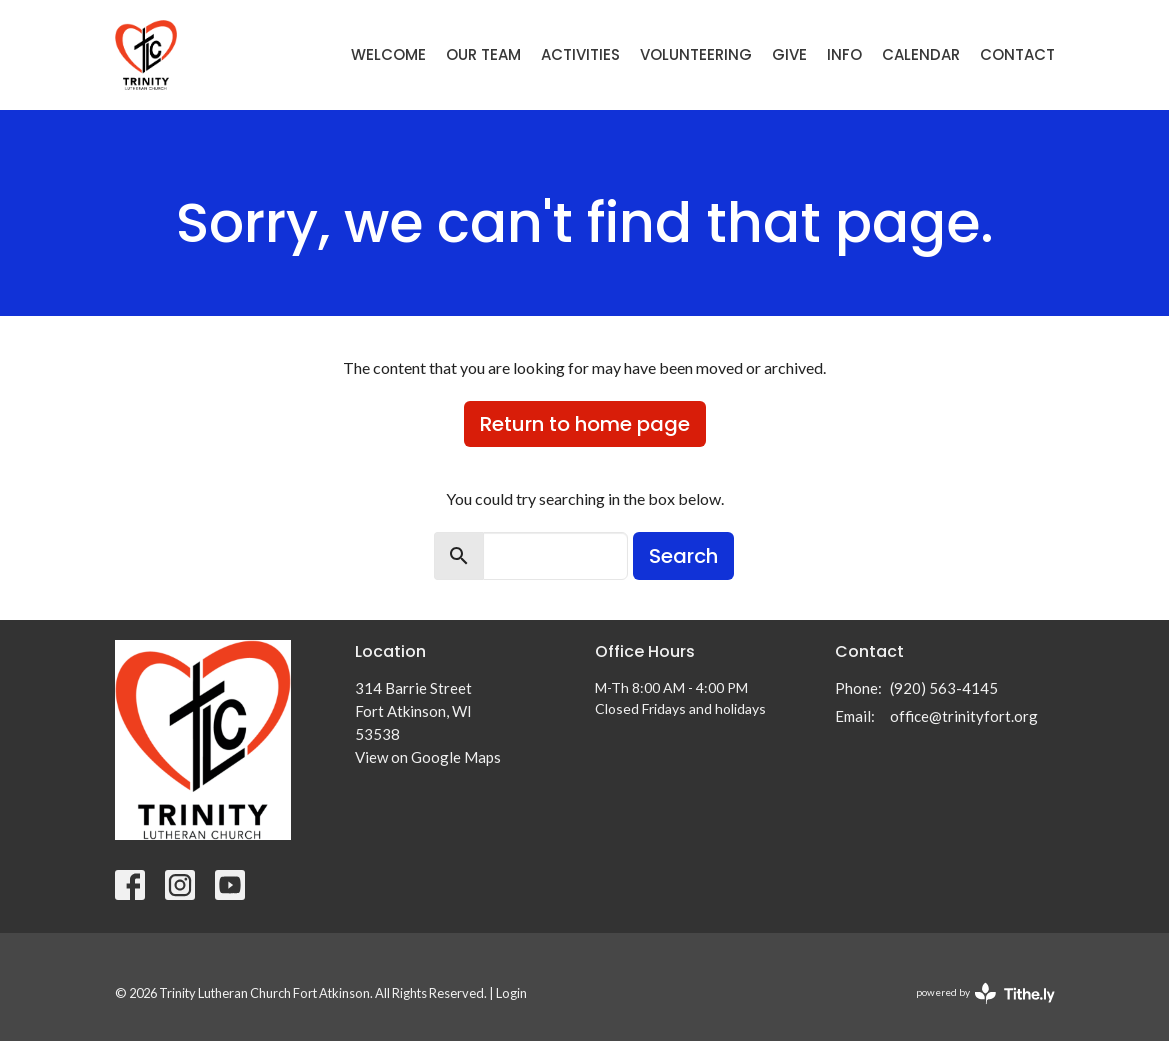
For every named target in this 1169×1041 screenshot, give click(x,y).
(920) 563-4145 (944, 688)
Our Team (483, 54)
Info (844, 54)
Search (683, 556)
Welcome (388, 54)
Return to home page (585, 424)
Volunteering (696, 54)
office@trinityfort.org (964, 716)
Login (511, 993)
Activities (580, 54)
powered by (985, 993)
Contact (1017, 54)
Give (789, 54)
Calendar (921, 54)
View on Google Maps (428, 757)
